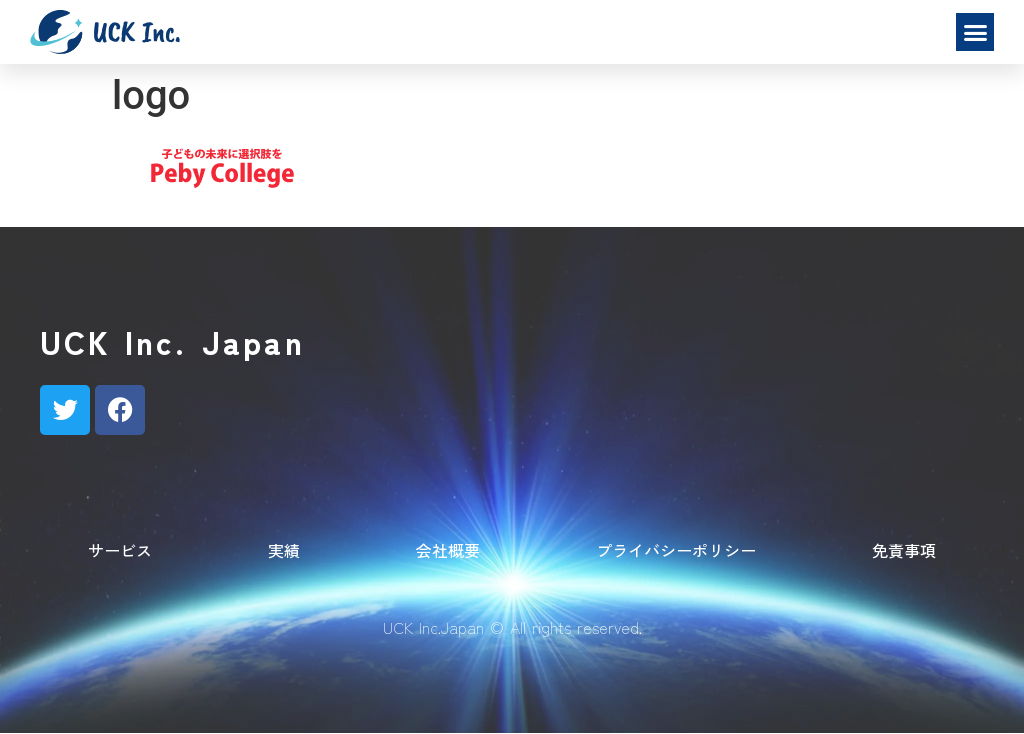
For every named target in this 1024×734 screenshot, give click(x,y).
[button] (975, 32)
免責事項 (904, 550)
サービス (120, 550)
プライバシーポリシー (676, 550)
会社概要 (448, 550)
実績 (284, 550)
